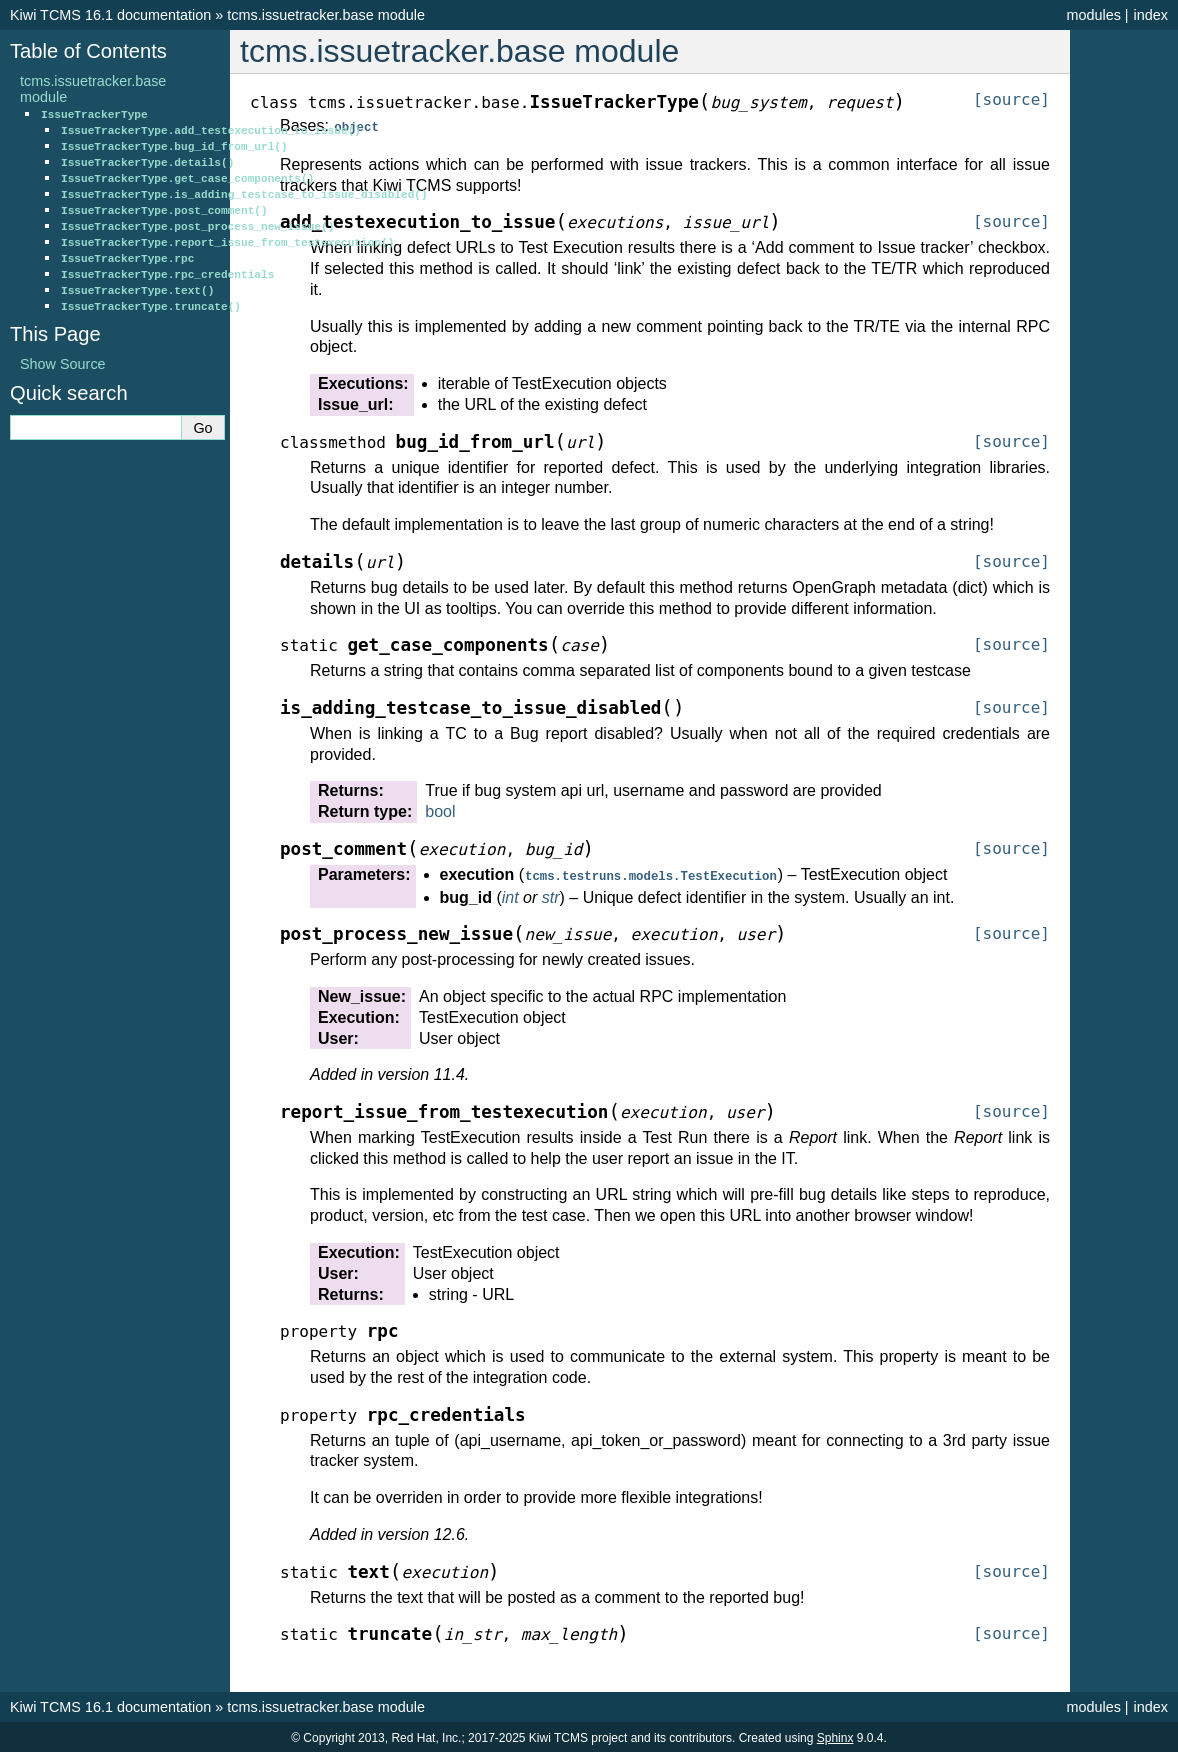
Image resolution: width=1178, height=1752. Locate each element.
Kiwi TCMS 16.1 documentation (110, 15)
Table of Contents (88, 51)
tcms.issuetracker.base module (326, 15)
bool (440, 810)
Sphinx (835, 1736)
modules (1093, 15)
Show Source (63, 364)
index (1151, 15)
